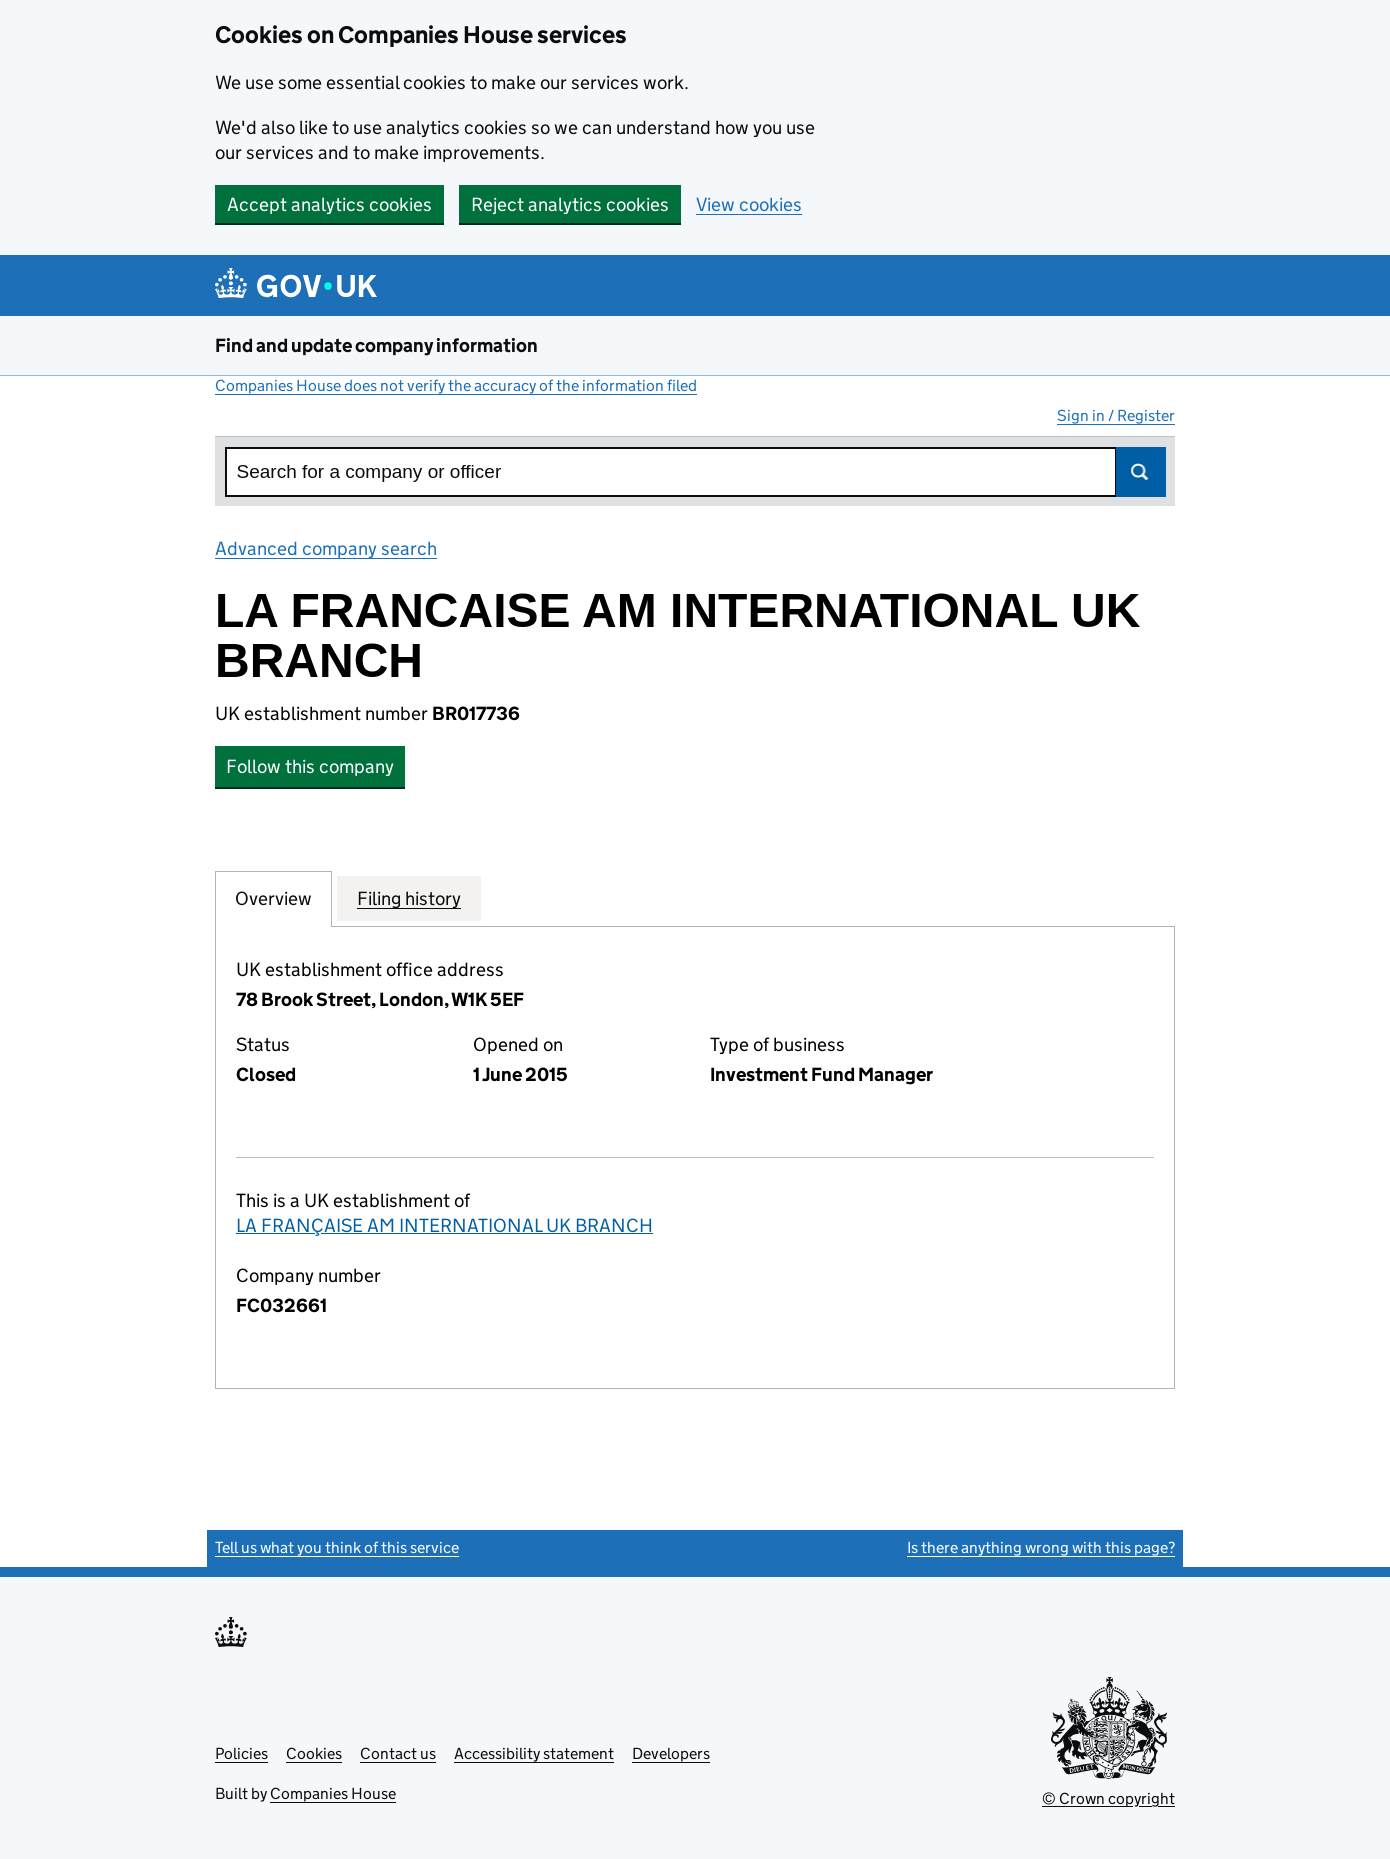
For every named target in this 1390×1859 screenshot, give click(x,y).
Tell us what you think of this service (337, 1547)
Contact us (398, 1753)
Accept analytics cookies (329, 204)
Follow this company (310, 766)
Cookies (314, 1753)
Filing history (409, 898)
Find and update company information (376, 345)
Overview (273, 898)
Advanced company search (326, 548)
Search (1141, 472)
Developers (671, 1753)
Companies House (333, 1793)
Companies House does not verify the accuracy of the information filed (456, 385)
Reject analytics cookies (570, 204)
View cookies (749, 204)
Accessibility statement (534, 1753)
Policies (241, 1753)
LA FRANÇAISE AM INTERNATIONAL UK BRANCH (444, 1225)
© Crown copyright (1108, 1798)
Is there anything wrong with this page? (1041, 1547)
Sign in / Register (1116, 415)
